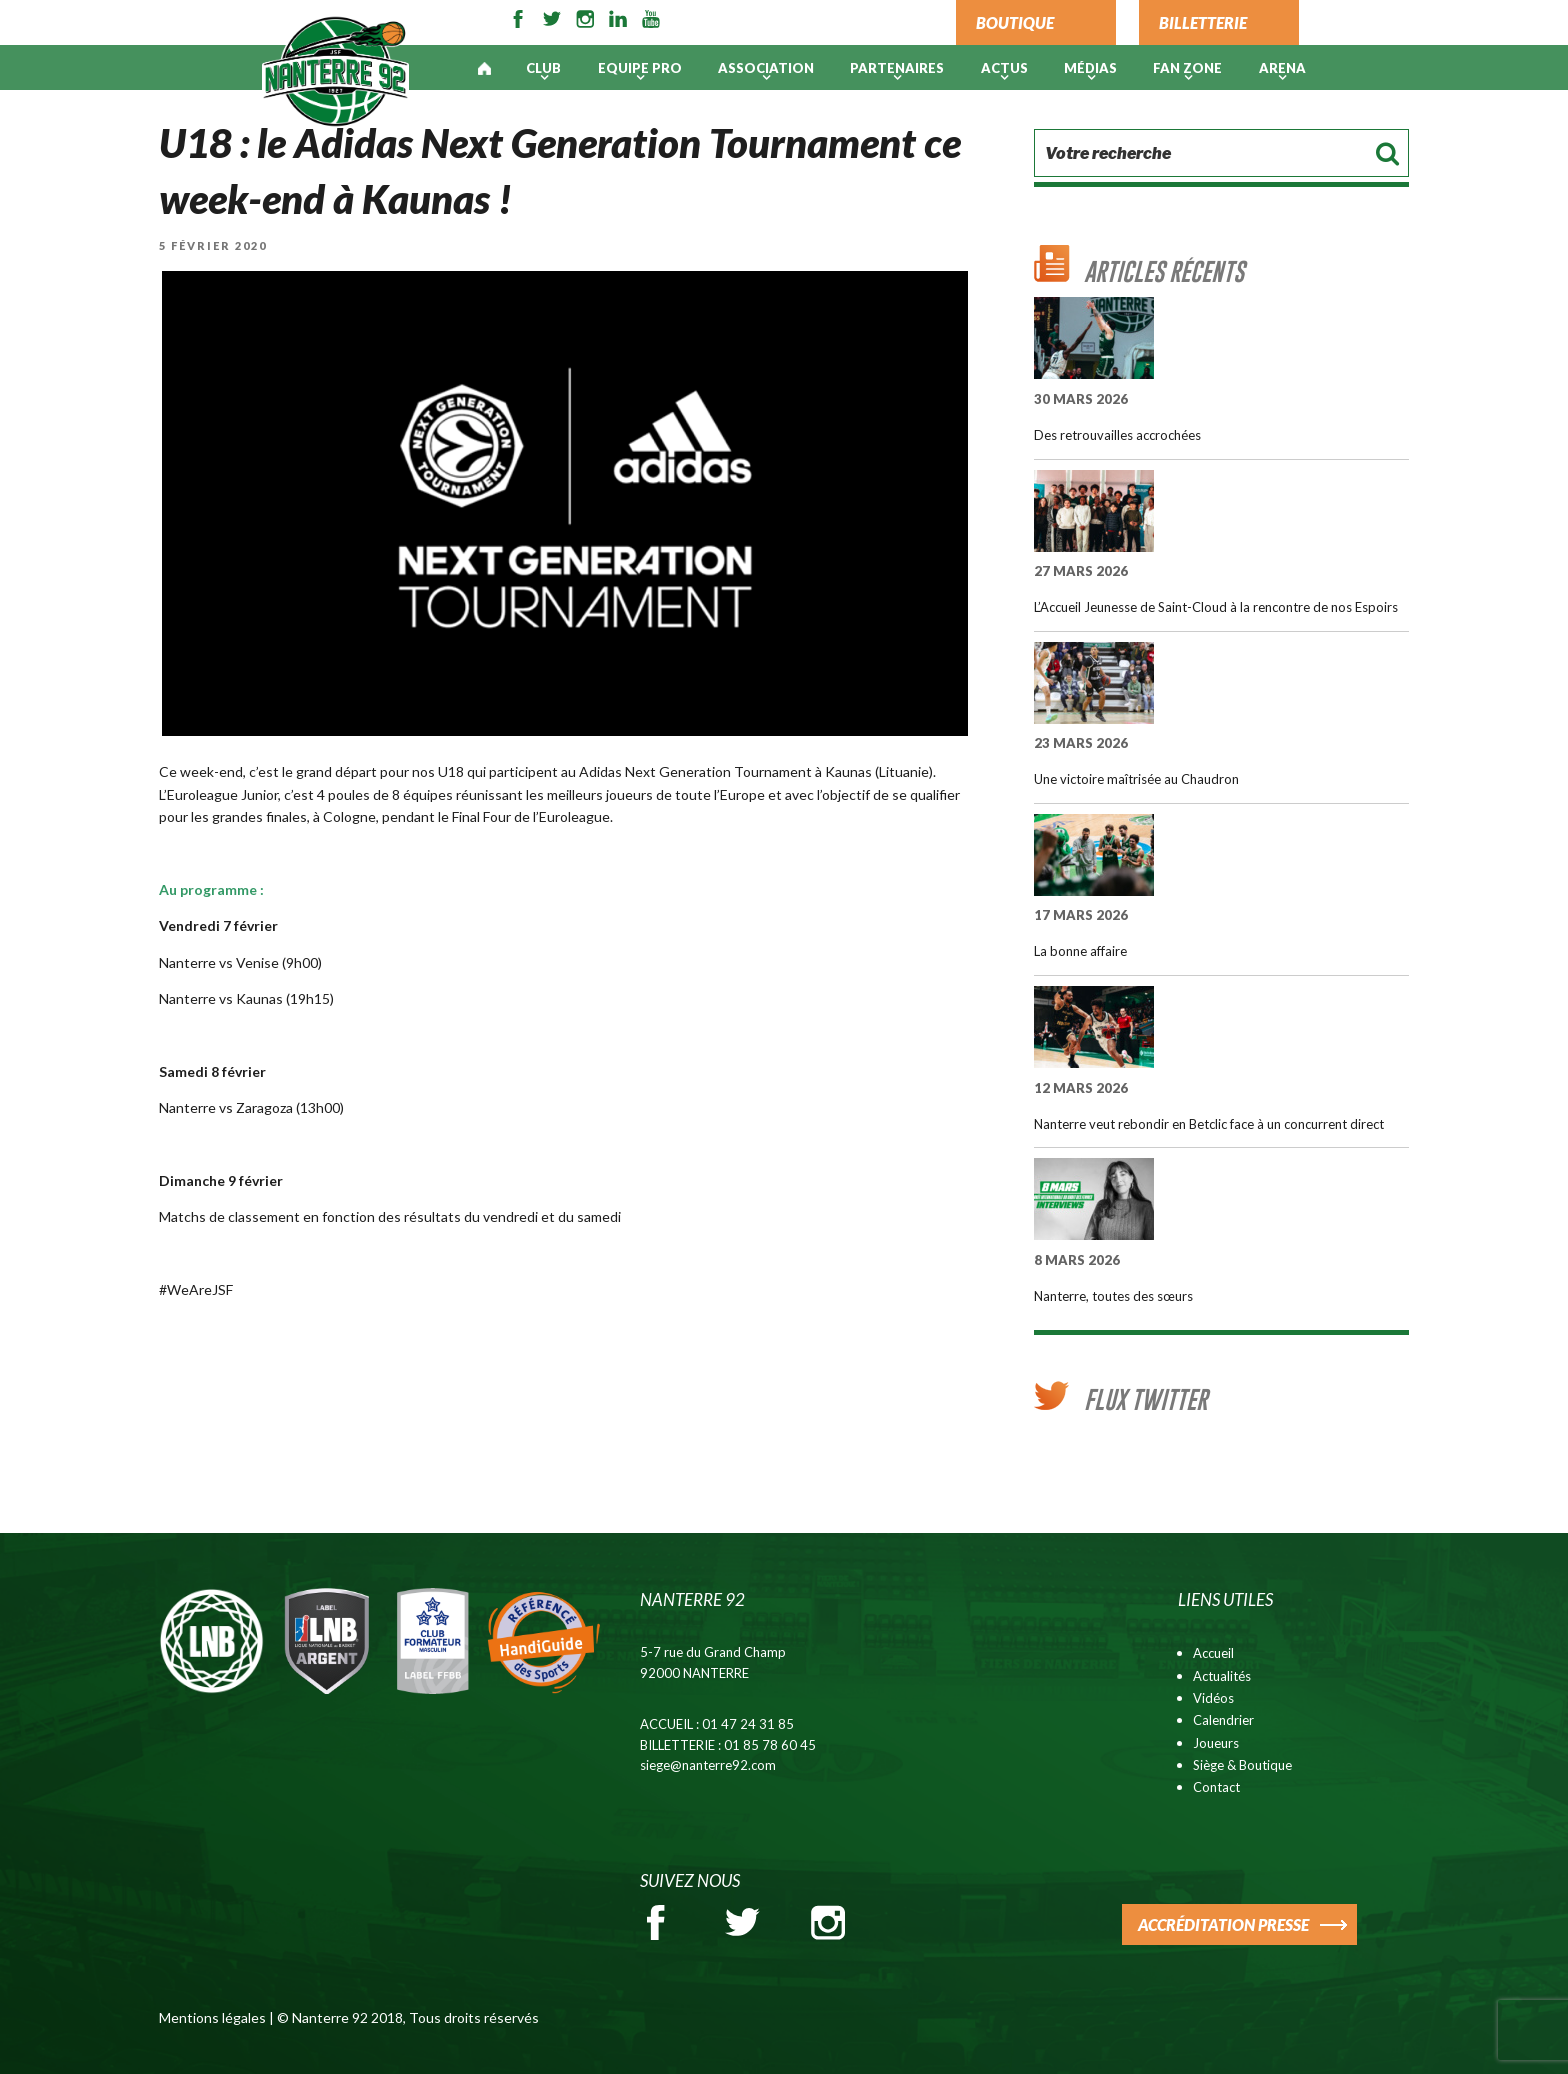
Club (543, 68)
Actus (1004, 68)
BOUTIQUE (1015, 22)
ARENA (1282, 68)
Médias (1090, 68)
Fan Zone (1187, 68)
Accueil (1213, 1653)
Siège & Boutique (1242, 1765)
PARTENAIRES (897, 68)
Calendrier (1223, 1720)
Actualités (1222, 1676)
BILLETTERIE (1203, 22)
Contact (1216, 1787)
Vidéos (1213, 1698)
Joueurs (1216, 1743)
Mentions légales (212, 2017)
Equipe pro (640, 68)
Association (766, 68)
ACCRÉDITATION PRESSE (1223, 1924)
